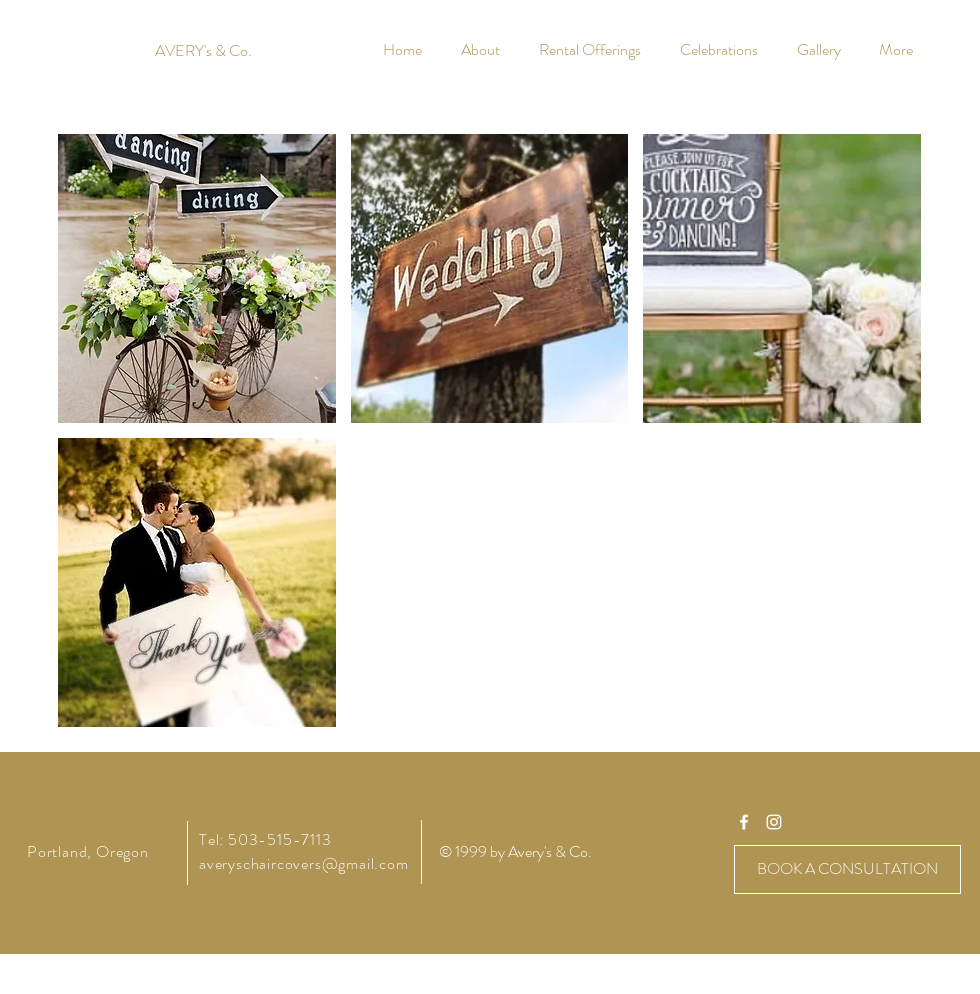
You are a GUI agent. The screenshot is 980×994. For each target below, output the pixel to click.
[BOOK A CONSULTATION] (847, 869)
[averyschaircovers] (744, 822)
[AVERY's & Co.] (203, 51)
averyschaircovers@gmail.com (304, 863)
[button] (197, 278)
